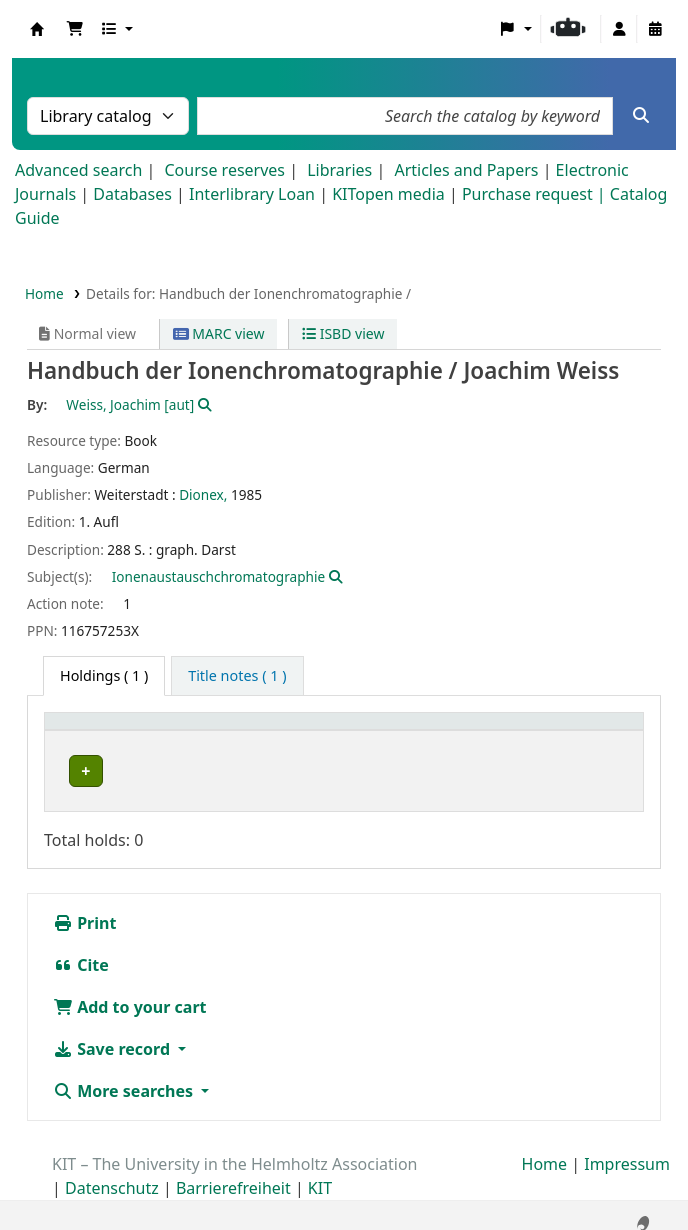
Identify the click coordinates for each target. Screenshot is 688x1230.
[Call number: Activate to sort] (376, 731)
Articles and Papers (466, 170)
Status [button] (515, 731)
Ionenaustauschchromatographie (218, 576)
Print (84, 908)
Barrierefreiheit (233, 1173)
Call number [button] (321, 731)
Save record (113, 1034)
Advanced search (78, 170)
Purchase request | (536, 194)
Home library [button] (99, 731)
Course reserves (224, 170)
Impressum (627, 1149)
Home (44, 293)
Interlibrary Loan (252, 194)
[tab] (237, 676)
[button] (75, 29)
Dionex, (203, 494)
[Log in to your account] (619, 29)
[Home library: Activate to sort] (157, 731)
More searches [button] (125, 1076)
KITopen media (388, 194)
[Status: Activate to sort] (563, 731)
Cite (81, 950)
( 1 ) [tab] (104, 675)
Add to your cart (130, 992)
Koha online (37, 29)
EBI (73, 771)
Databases (132, 194)
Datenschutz (112, 1173)
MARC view (219, 333)
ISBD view (343, 333)
